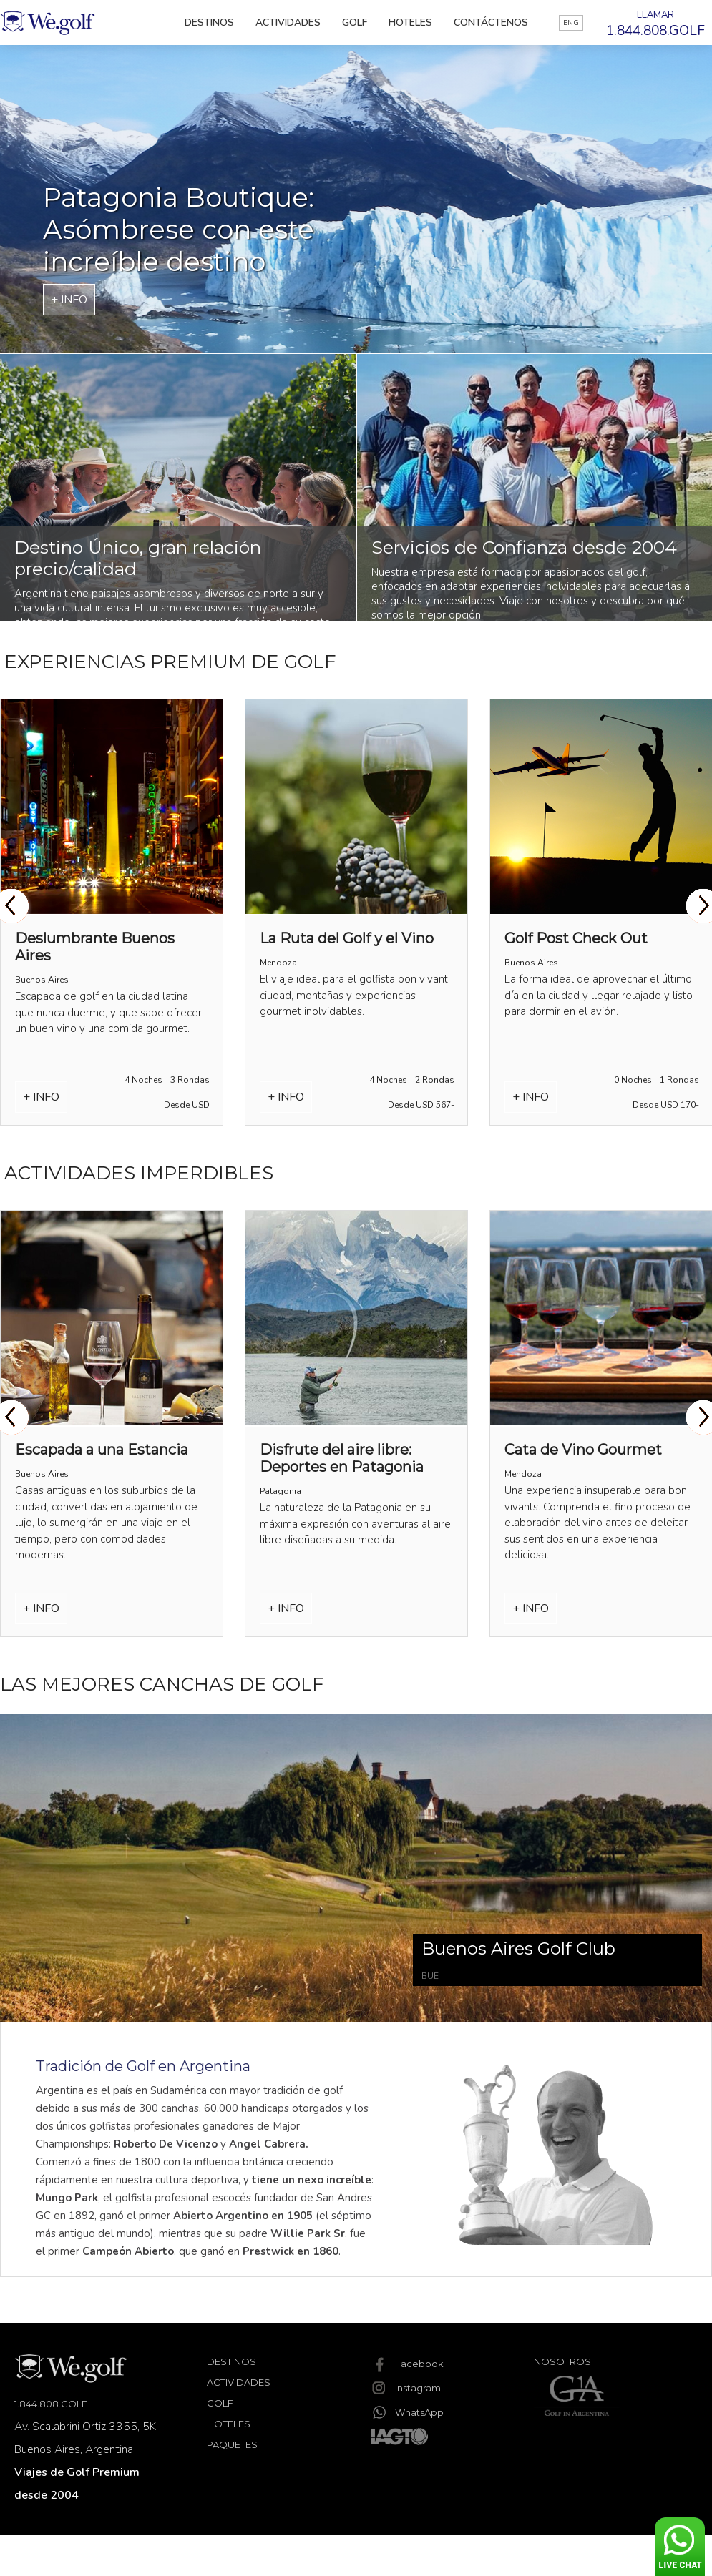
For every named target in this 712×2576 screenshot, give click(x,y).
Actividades (288, 22)
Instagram (406, 2387)
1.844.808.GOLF (50, 2403)
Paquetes (232, 2444)
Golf (354, 22)
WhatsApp (407, 2412)
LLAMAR (655, 24)
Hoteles (410, 22)
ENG (571, 23)
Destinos (209, 22)
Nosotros (562, 2361)
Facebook (407, 2363)
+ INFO (69, 300)
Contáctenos (491, 22)
